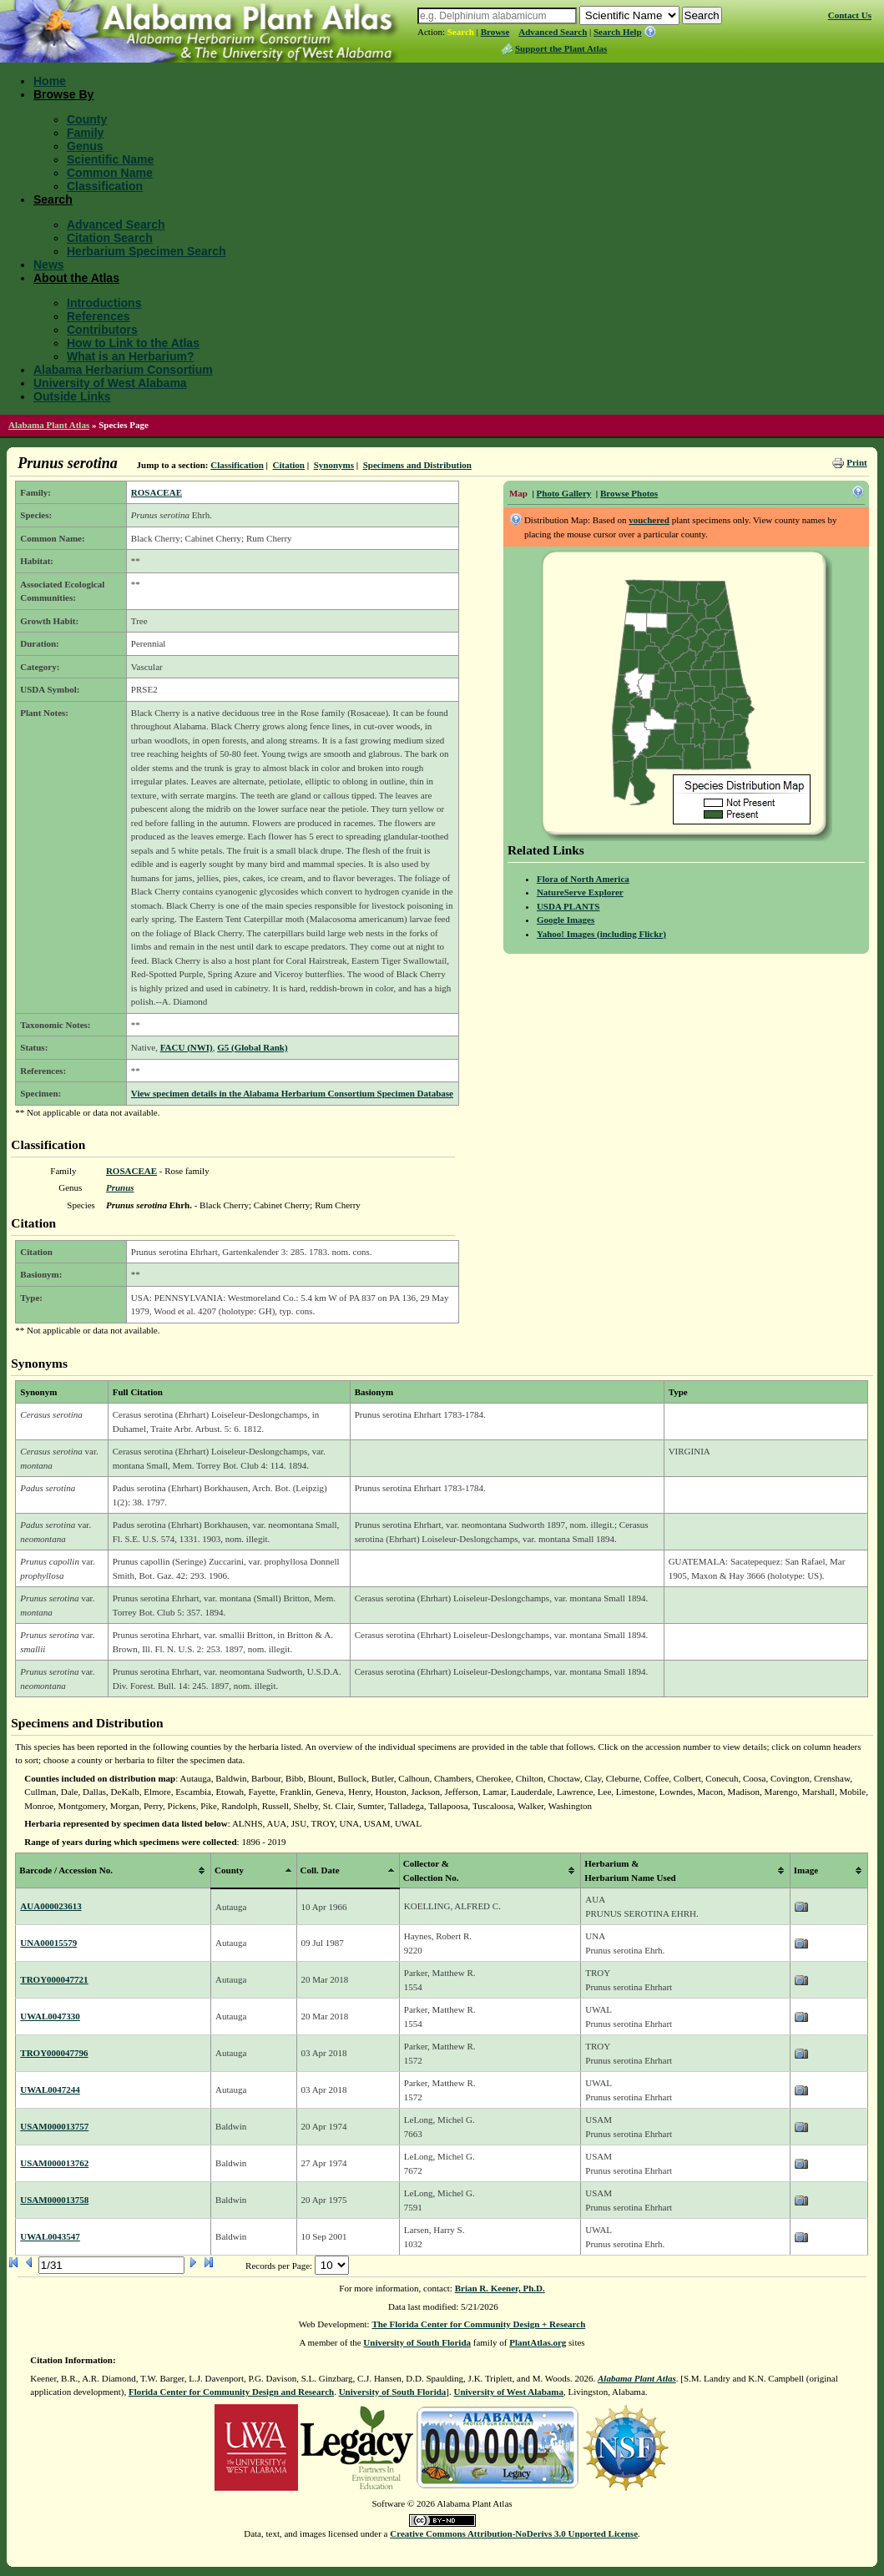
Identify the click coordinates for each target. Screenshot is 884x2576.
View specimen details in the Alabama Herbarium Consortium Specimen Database (292, 1093)
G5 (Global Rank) (252, 1047)
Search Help (618, 32)
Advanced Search (552, 32)
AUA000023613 (50, 1906)
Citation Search (110, 237)
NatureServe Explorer (580, 892)
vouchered (649, 520)
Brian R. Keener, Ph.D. (500, 2288)
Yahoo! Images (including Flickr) (601, 934)
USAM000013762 (54, 2163)
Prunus (120, 1187)
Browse (495, 32)
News (48, 264)
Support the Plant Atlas (561, 48)
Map (518, 493)
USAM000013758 (54, 2200)
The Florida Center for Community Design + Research (478, 2324)
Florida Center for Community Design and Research (231, 2392)
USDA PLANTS (568, 906)
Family (85, 132)
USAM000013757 (54, 2126)
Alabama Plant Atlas (48, 425)
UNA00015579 (48, 1943)
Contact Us (849, 15)
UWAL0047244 (50, 2089)
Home (49, 81)
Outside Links (72, 396)
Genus (85, 146)
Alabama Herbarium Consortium (123, 369)
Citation (288, 465)
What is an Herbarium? (130, 356)
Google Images (565, 920)
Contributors (102, 329)
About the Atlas (76, 278)
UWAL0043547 (50, 2236)
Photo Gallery (564, 493)
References (98, 316)
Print (856, 462)
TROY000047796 (54, 2053)
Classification (105, 186)
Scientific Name (110, 159)
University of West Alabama (110, 383)
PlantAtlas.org (537, 2342)
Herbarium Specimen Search (146, 251)
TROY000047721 (54, 1979)
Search (460, 32)
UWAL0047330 (50, 2016)
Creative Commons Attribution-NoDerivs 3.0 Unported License (514, 2533)
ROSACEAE (156, 492)
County (87, 119)
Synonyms (334, 465)
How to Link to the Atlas (133, 343)
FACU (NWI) (186, 1047)
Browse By (63, 94)
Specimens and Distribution (417, 465)
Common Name (110, 172)
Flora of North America (583, 879)
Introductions (104, 303)
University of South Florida (417, 2342)
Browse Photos (629, 493)
